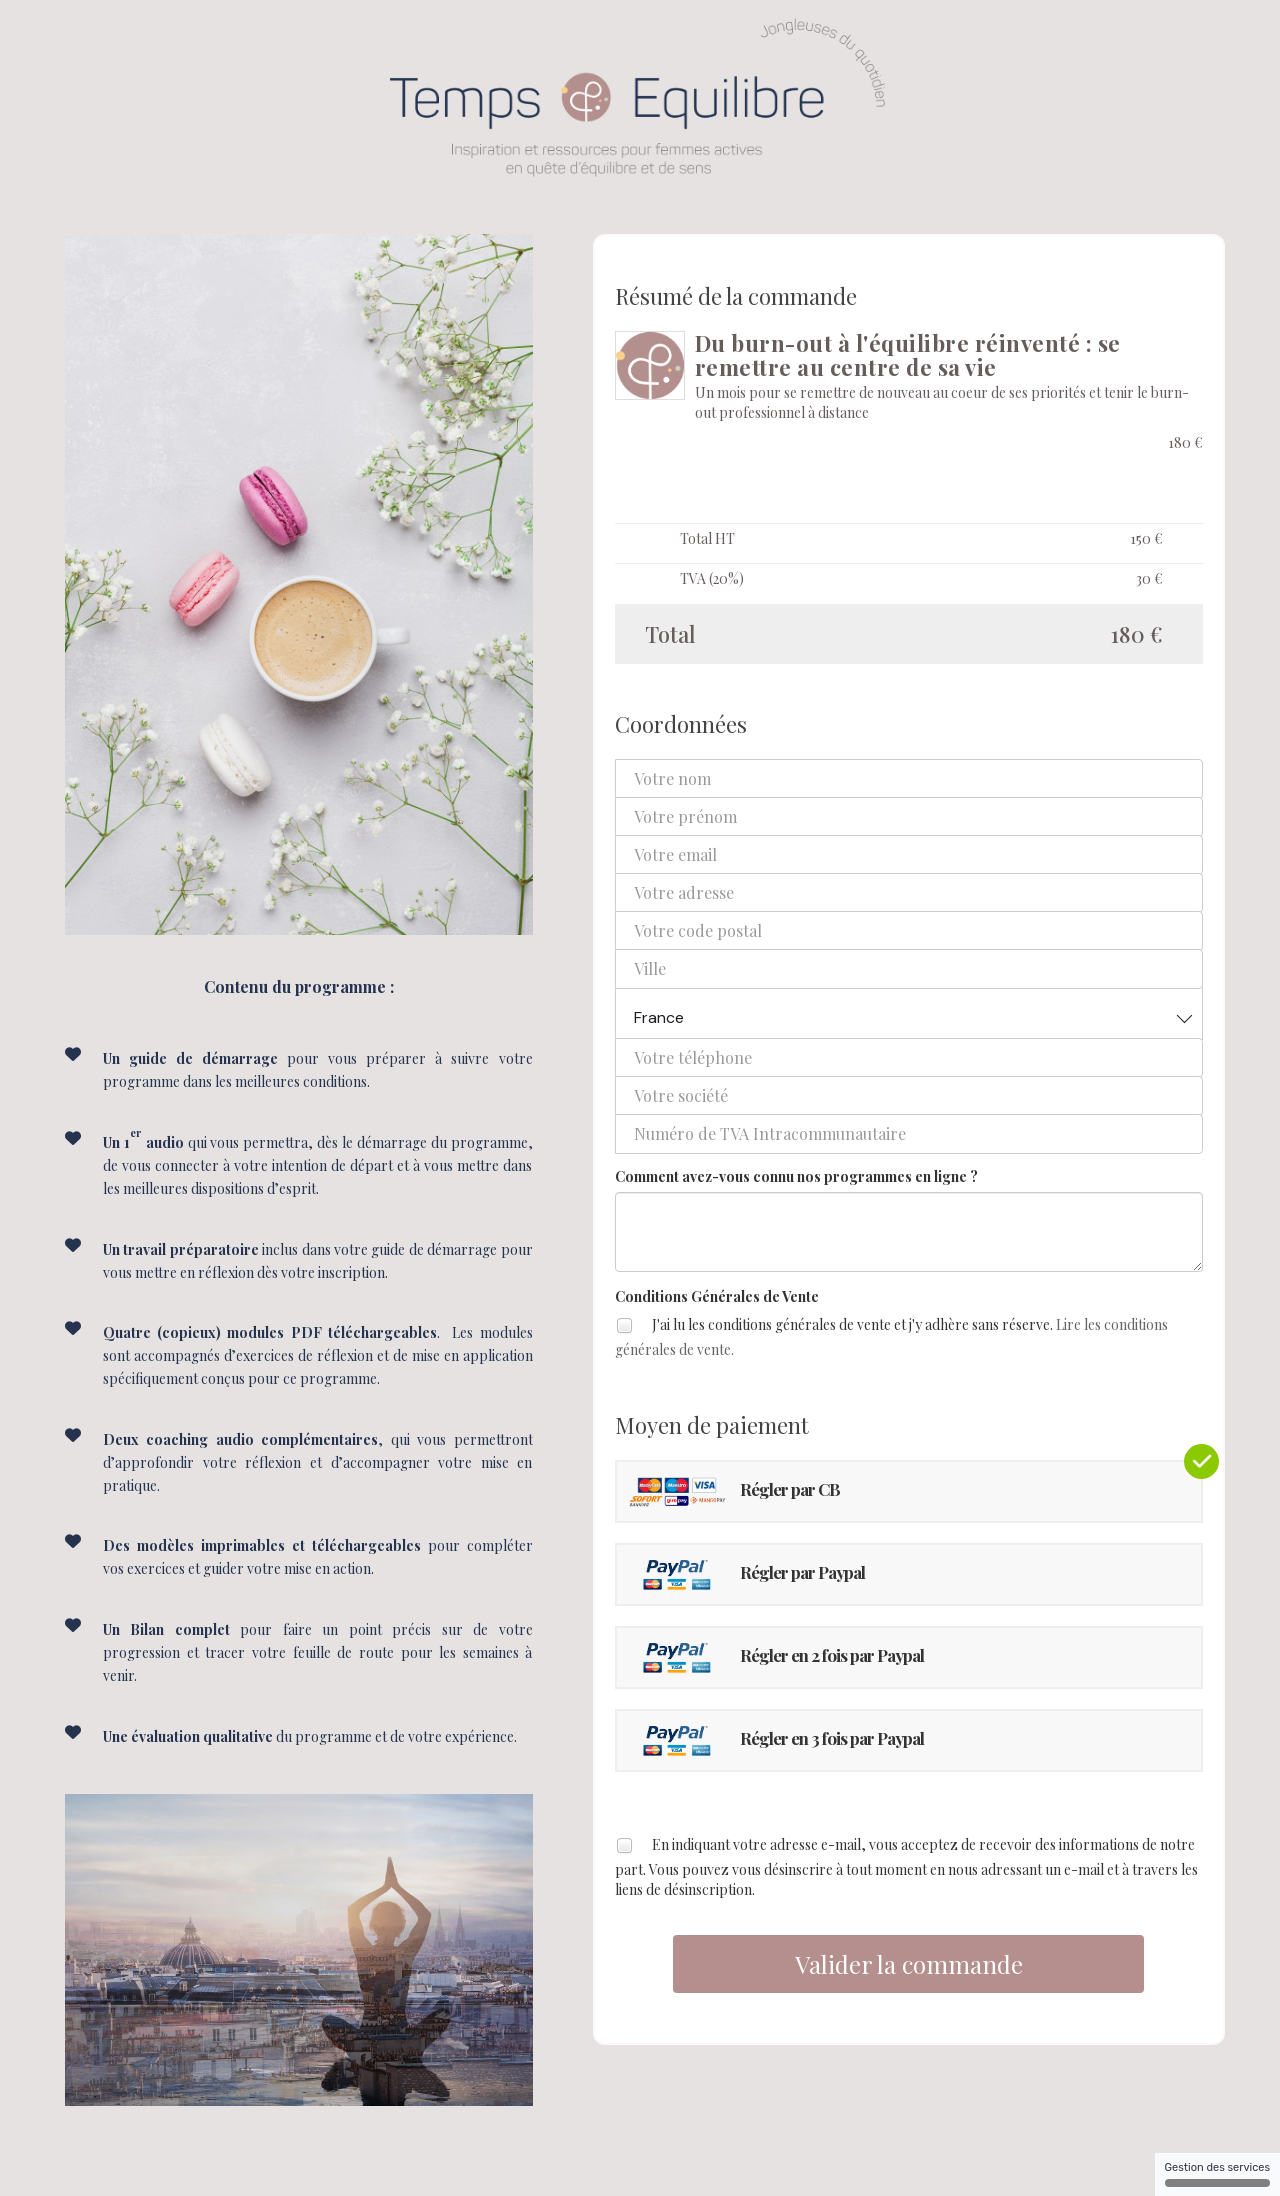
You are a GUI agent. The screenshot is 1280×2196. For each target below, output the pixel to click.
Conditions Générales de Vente (717, 1296)
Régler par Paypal (746, 1574)
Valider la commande (909, 1964)
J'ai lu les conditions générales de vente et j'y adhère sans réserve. (891, 1336)
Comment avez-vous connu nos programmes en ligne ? (796, 1176)
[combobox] (909, 1013)
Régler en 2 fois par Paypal (775, 1657)
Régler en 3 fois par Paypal (775, 1740)
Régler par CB (733, 1491)
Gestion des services (1217, 2174)
